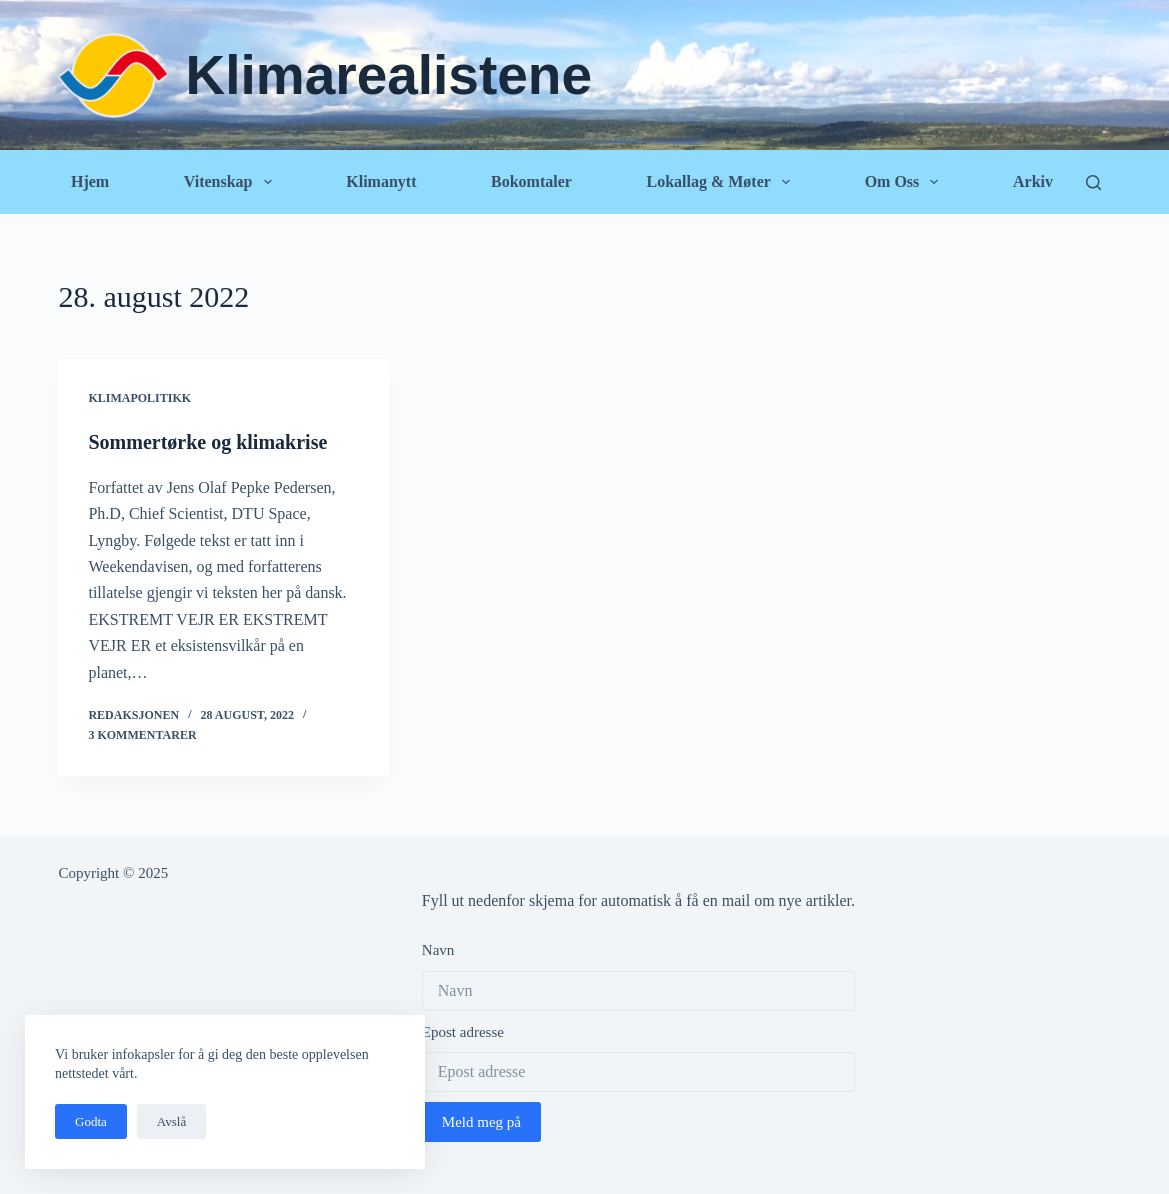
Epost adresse (463, 1032)
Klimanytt (381, 181)
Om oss (906, 182)
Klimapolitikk (139, 398)
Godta (91, 1121)
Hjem (90, 181)
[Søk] (1093, 182)
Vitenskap (232, 182)
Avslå (171, 1121)
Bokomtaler (531, 181)
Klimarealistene (388, 75)
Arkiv (1033, 181)
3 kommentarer (142, 735)
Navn (438, 950)
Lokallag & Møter (722, 182)
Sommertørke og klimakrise (207, 442)
